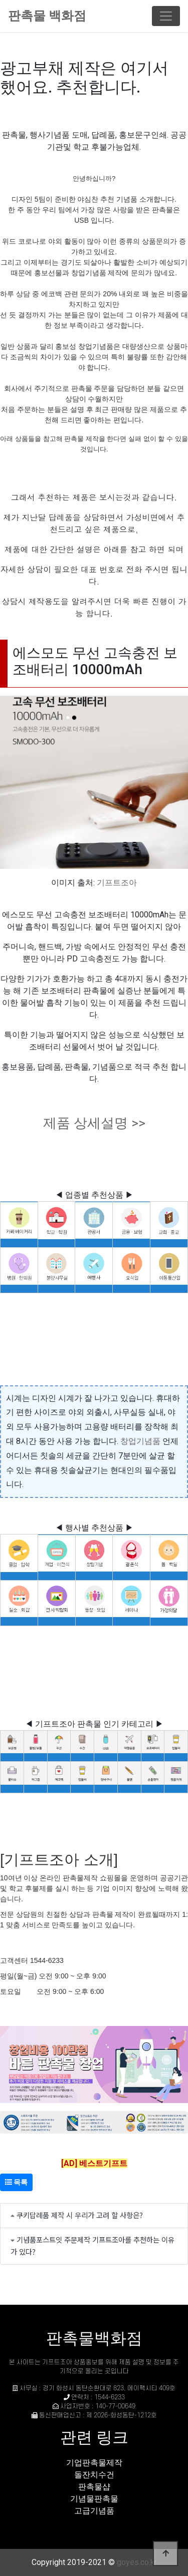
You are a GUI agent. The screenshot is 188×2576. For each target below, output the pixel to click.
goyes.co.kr (137, 2562)
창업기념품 (140, 1441)
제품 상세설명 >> (94, 1123)
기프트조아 (117, 882)
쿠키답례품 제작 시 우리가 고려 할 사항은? (80, 2215)
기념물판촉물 (94, 2498)
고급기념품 (94, 2510)
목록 (16, 2182)
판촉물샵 (94, 2486)
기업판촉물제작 (94, 2462)
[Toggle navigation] (166, 16)
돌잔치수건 (94, 2474)
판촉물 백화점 (47, 16)
